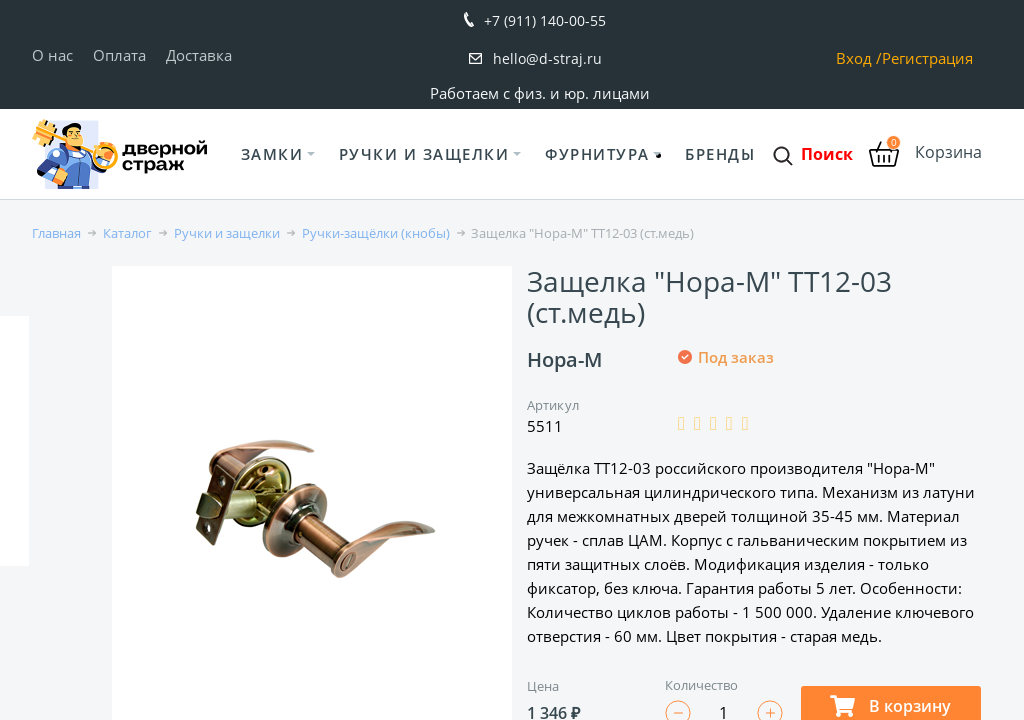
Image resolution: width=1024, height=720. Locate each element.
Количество (702, 685)
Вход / (859, 58)
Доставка (199, 55)
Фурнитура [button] (597, 154)
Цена (543, 686)
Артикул (553, 405)
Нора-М (564, 359)
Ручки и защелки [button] (424, 154)
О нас (52, 55)
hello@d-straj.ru (547, 58)
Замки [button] (272, 154)
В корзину (890, 706)
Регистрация (927, 58)
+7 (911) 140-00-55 (545, 20)
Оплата (119, 55)
